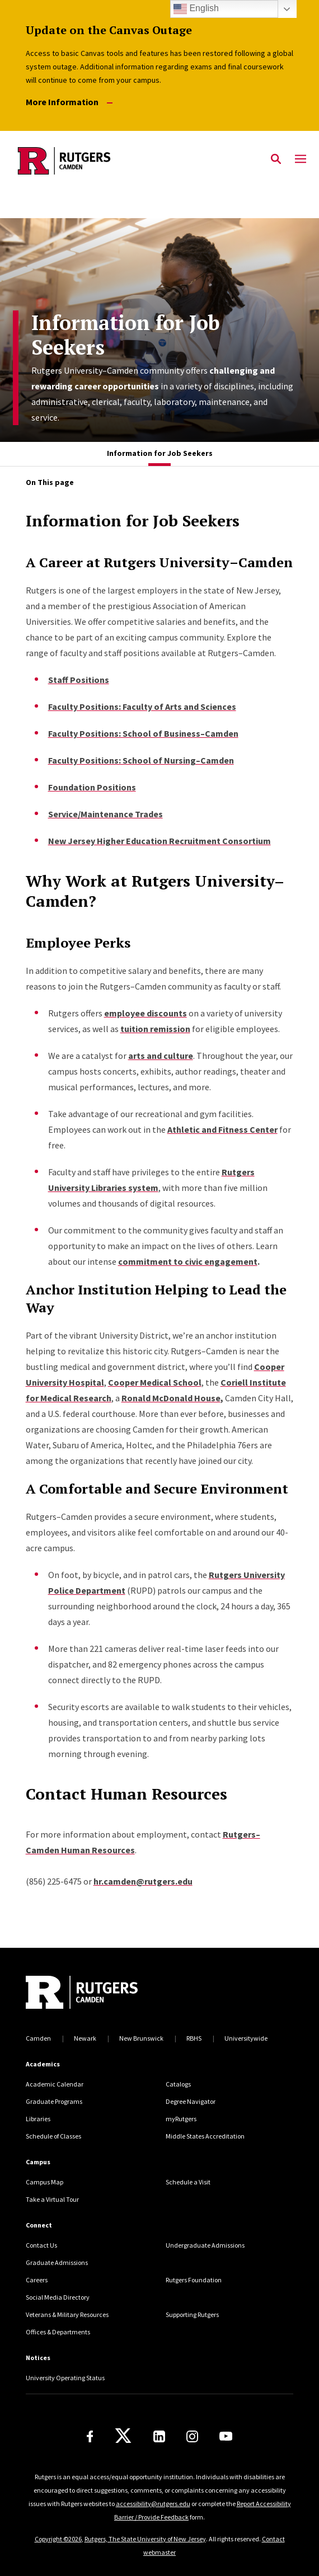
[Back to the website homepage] (64, 161)
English (196, 9)
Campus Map (44, 2182)
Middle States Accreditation (205, 2136)
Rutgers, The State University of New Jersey (145, 2539)
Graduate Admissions (57, 2262)
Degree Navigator (190, 2101)
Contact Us (41, 2245)
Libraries (38, 2119)
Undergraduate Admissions (205, 2245)
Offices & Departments (58, 2332)
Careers (37, 2280)
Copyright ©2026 (58, 2539)
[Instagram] (192, 2436)
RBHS (193, 2038)
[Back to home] (101, 1994)
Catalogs (178, 2084)
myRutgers (181, 2119)
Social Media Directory (58, 2297)
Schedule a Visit (188, 2182)
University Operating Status (65, 2378)
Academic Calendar (54, 2084)
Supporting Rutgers (192, 2314)
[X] (123, 2436)
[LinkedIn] (159, 2436)
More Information (69, 102)
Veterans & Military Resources (67, 2314)
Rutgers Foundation (194, 2280)
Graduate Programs (54, 2101)
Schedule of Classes (53, 2136)
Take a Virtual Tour (52, 2199)
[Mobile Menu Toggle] (300, 159)
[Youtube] (225, 2436)
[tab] (160, 454)
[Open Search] (276, 159)
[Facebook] (90, 2436)
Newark (85, 2038)
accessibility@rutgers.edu (153, 2503)
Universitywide (246, 2038)
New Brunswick (141, 2038)
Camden (38, 2038)
